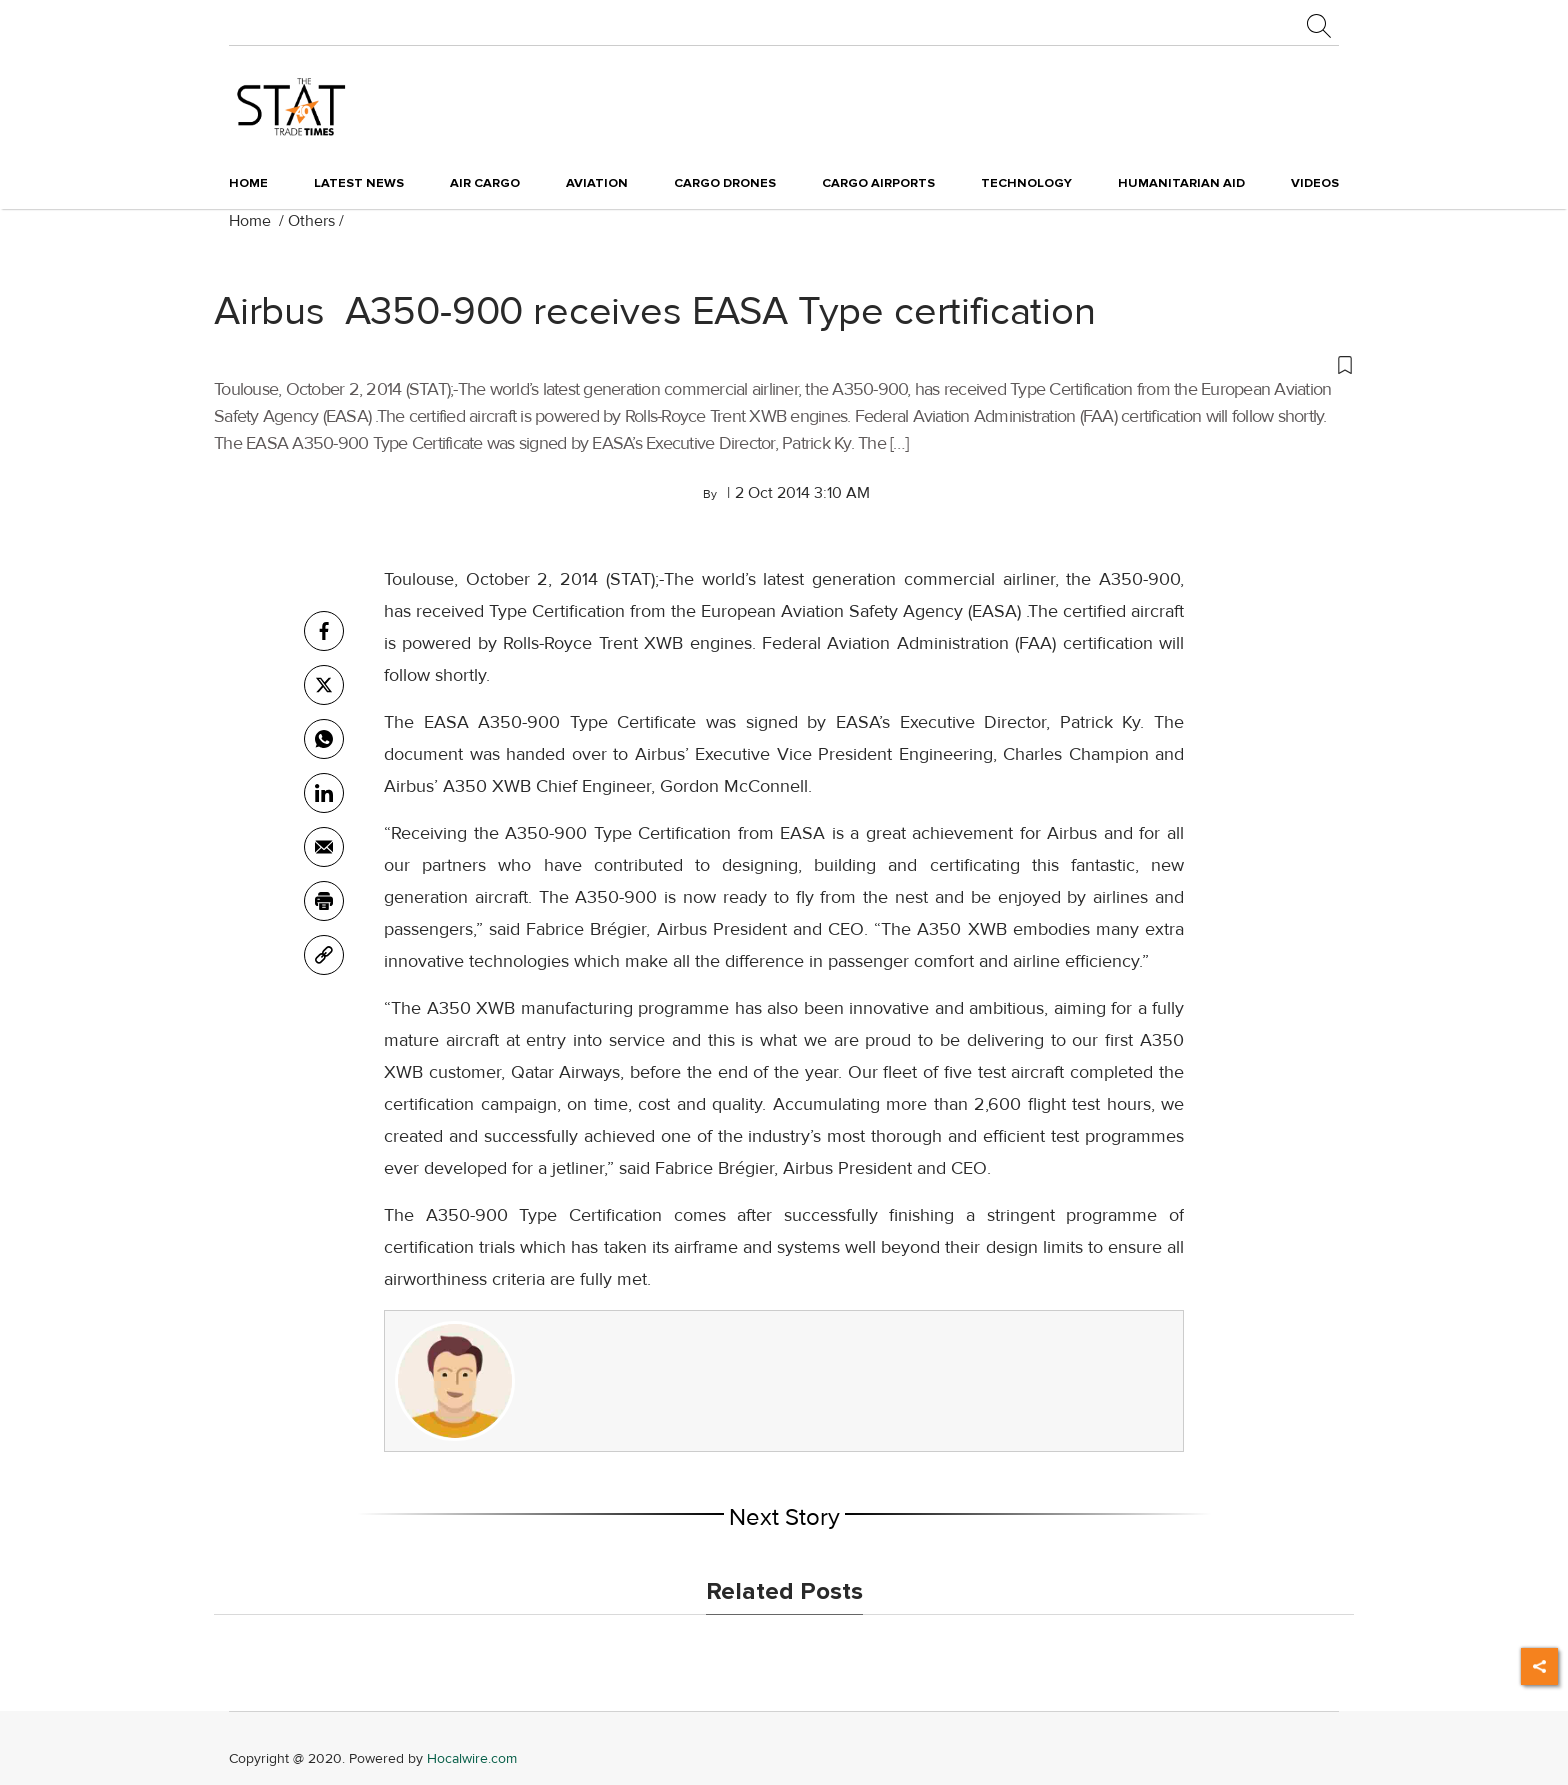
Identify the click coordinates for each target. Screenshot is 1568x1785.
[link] (324, 955)
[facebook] (324, 631)
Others (311, 221)
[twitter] (324, 685)
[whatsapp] (324, 739)
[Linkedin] (324, 793)
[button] (784, 364)
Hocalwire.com (472, 1758)
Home (248, 183)
